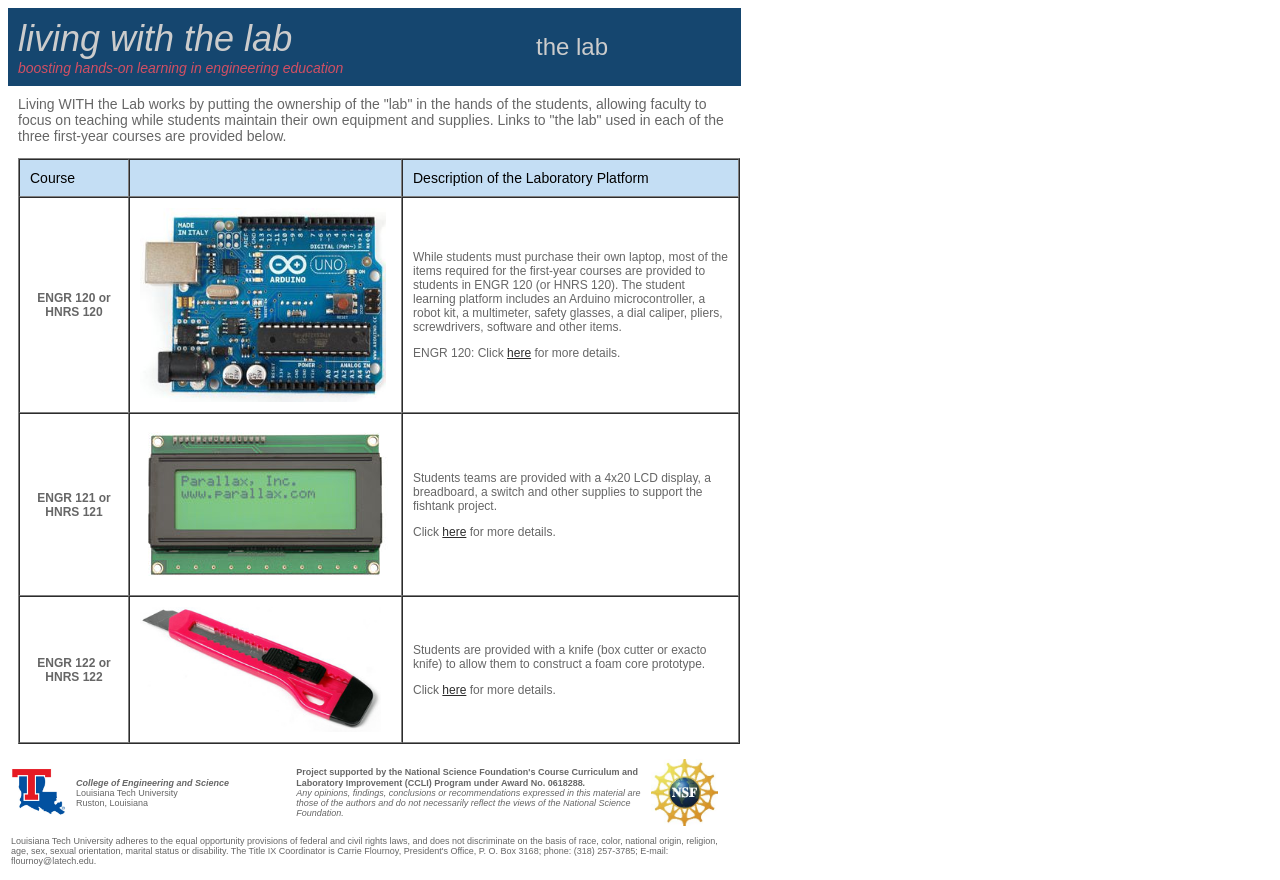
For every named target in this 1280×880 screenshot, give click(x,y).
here (519, 353)
